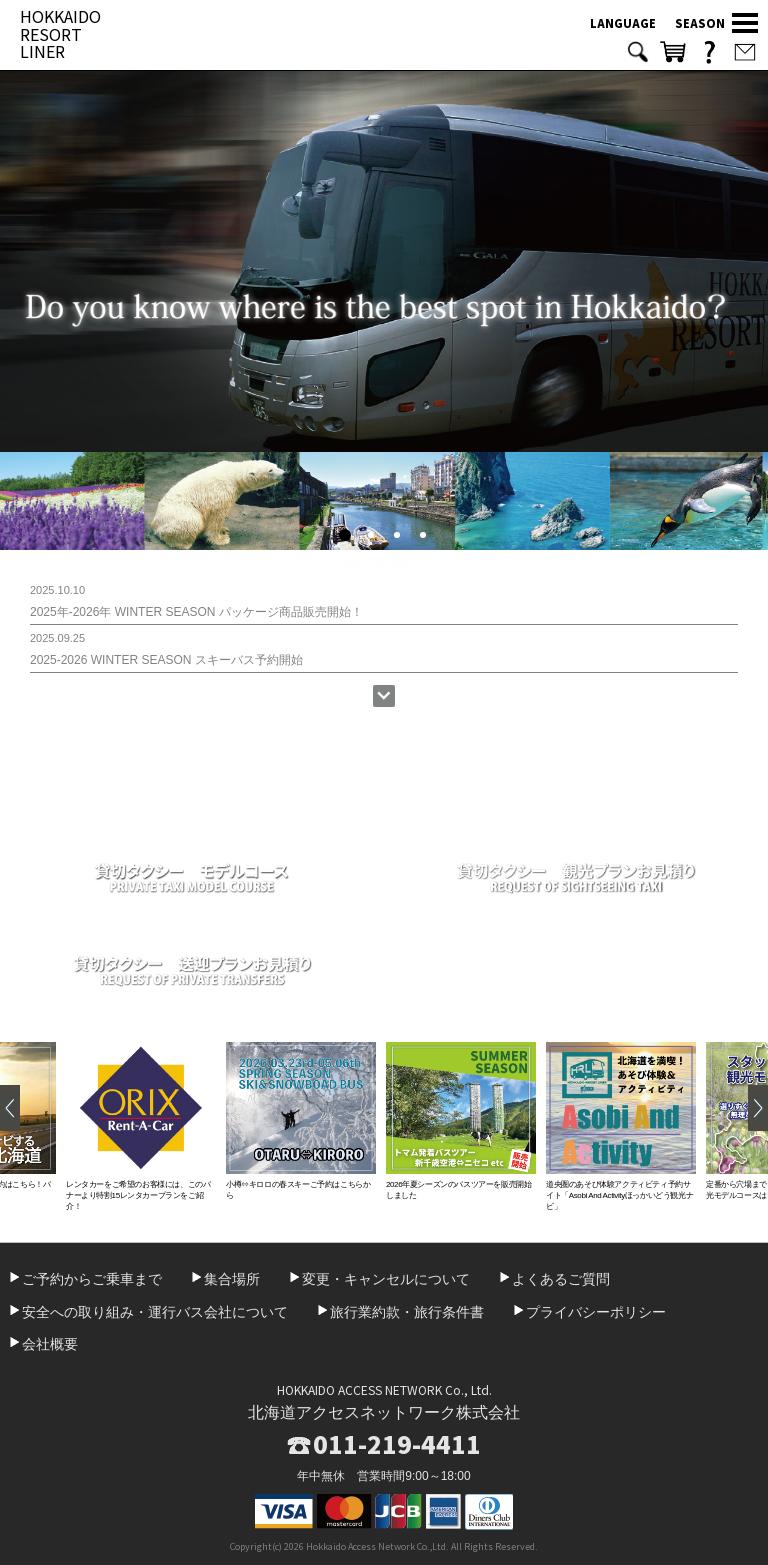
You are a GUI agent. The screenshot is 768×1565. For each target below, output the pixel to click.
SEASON (700, 23)
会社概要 (50, 1344)
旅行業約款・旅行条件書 (407, 1312)
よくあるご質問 (561, 1279)
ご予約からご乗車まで (92, 1279)
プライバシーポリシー (596, 1312)
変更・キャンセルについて (386, 1279)
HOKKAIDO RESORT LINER (60, 33)
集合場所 (232, 1279)
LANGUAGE (623, 23)
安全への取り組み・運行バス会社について (155, 1312)
